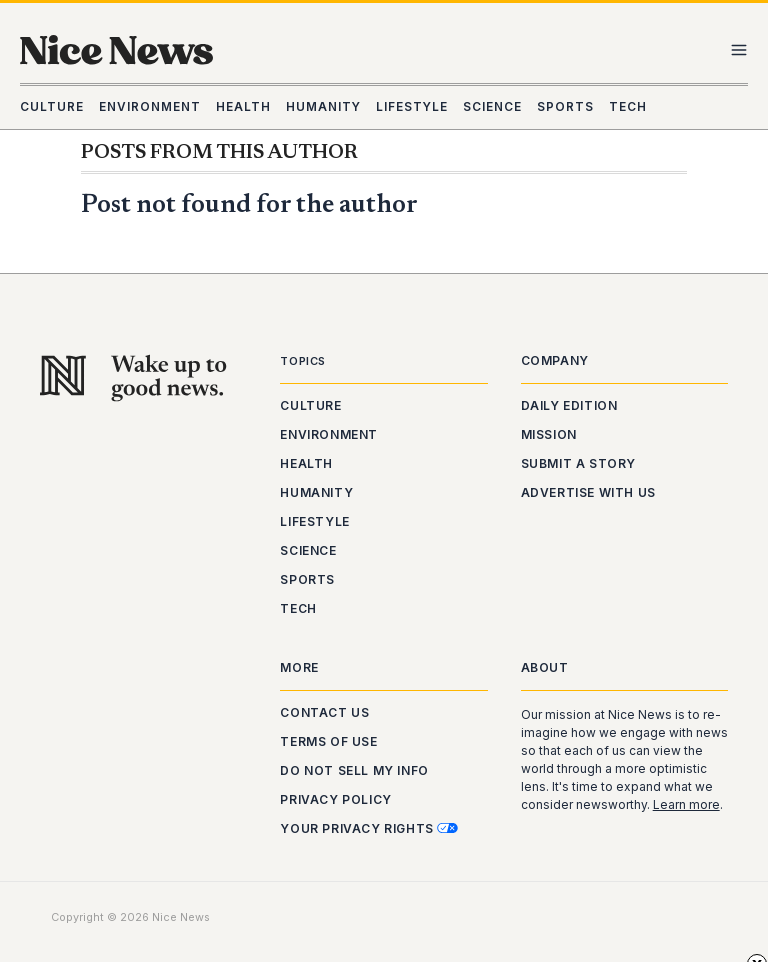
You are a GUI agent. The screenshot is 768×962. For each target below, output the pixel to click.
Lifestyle (314, 521)
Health (306, 463)
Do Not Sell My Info (354, 770)
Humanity (316, 492)
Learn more (686, 804)
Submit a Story (578, 463)
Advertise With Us (588, 492)
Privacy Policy (335, 799)
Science (308, 550)
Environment (329, 434)
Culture (310, 405)
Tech (298, 608)
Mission (549, 434)
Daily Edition (569, 405)
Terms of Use (328, 741)
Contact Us (324, 712)
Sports (307, 579)
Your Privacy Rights (369, 828)
